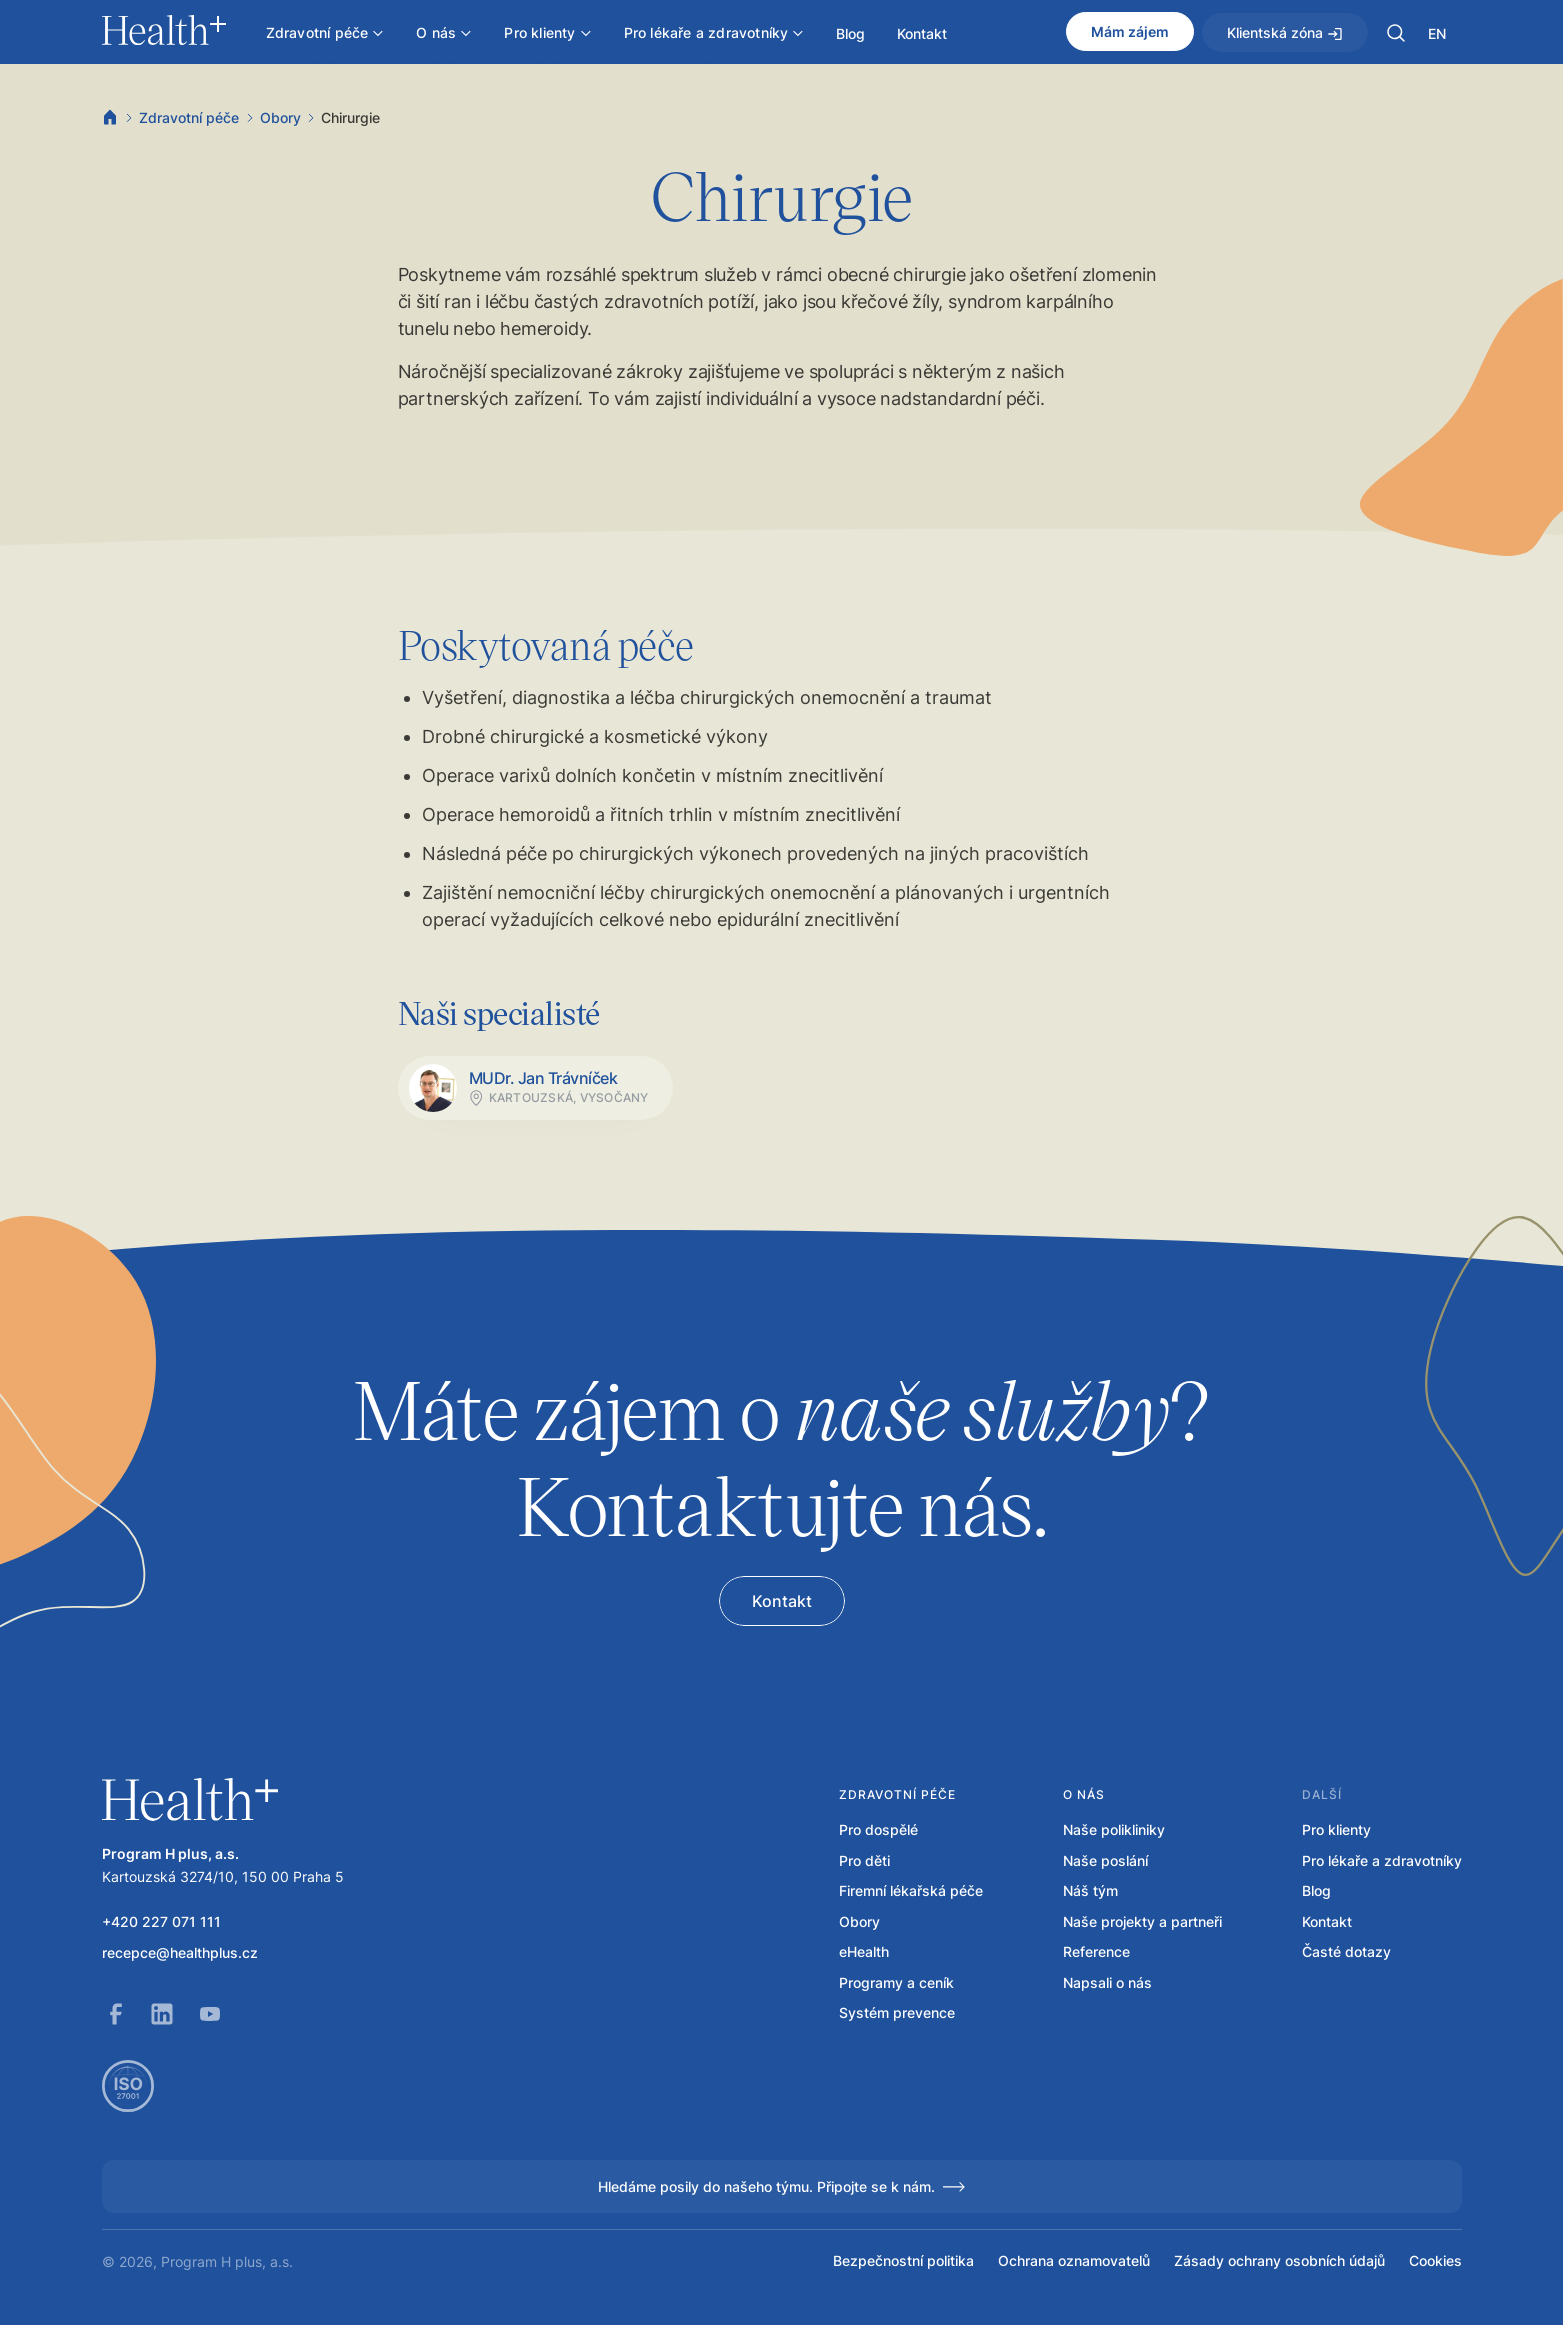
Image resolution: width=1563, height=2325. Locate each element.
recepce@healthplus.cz (180, 1953)
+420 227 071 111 (161, 1922)
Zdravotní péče (189, 117)
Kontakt (1327, 1922)
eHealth (864, 1952)
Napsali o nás (1107, 1983)
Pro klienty (1336, 1830)
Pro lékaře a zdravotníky (1382, 1861)
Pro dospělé (878, 1830)
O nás (1084, 1794)
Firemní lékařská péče (911, 1891)
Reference (1096, 1952)
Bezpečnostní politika (903, 2261)
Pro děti (864, 1861)
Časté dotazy (1346, 1952)
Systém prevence (897, 2013)
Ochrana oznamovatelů (1074, 2261)
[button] (1396, 33)
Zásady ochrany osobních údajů (1279, 2261)
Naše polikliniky (1114, 1830)
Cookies (1435, 2261)
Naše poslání (1105, 1861)
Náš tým (1090, 1891)
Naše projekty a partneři (1142, 1922)
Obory (280, 117)
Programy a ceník (896, 1983)
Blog (1316, 1891)
